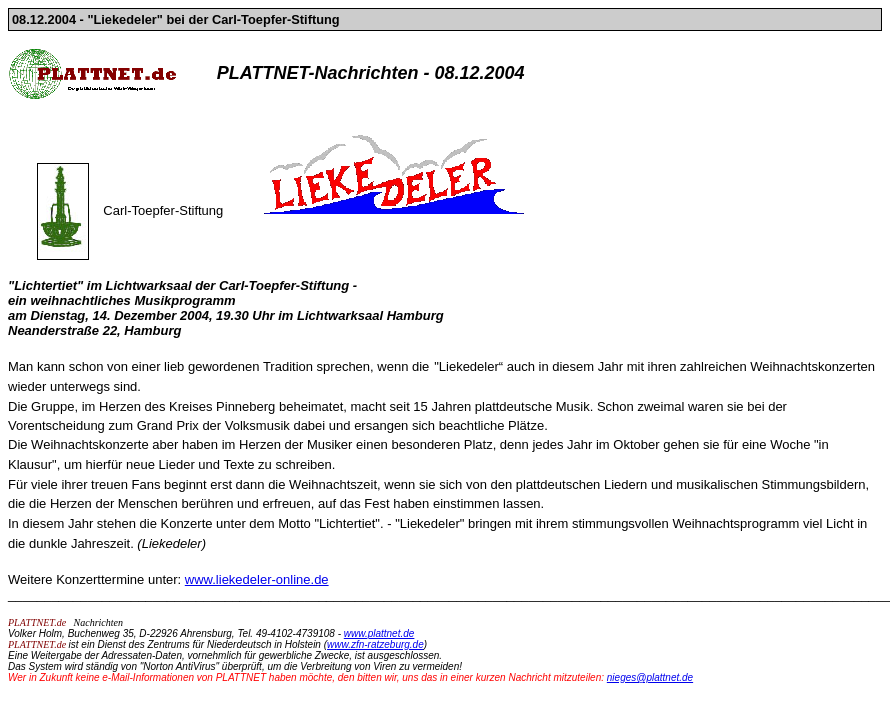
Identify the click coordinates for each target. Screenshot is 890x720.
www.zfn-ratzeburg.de (375, 644)
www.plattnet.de (379, 633)
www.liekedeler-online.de (257, 579)
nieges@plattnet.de (650, 677)
